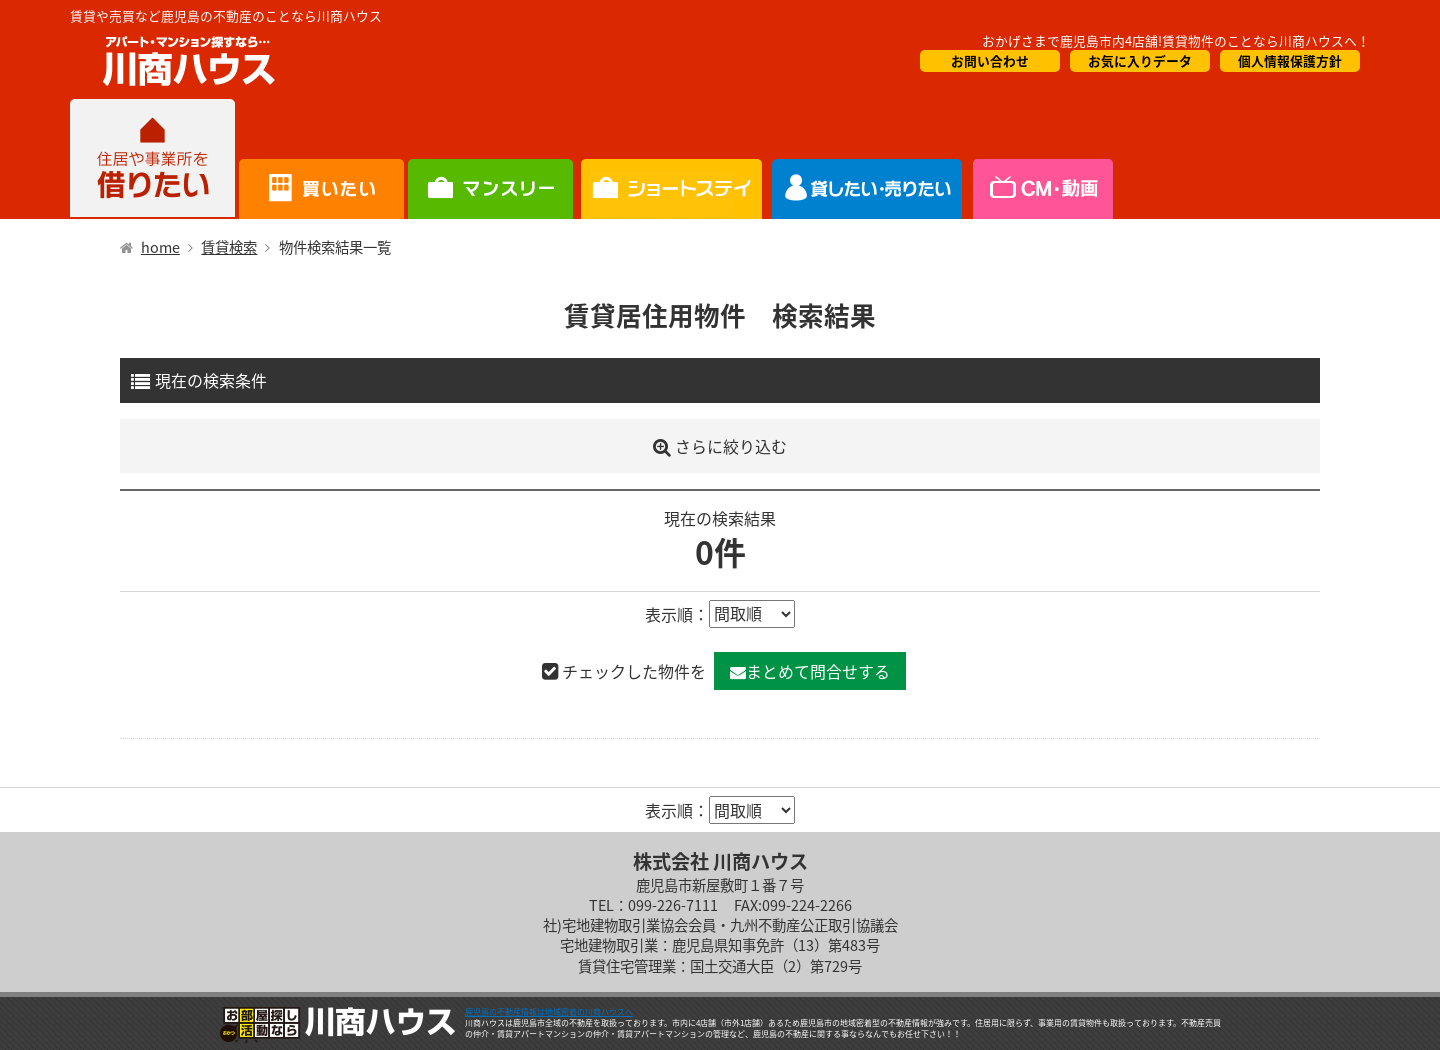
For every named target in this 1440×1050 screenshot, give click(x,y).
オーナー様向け (671, 159)
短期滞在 (490, 159)
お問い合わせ (990, 60)
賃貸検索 (229, 247)
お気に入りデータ (1140, 60)
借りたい (152, 159)
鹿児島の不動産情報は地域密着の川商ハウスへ (549, 1012)
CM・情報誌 (867, 159)
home (160, 247)
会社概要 (1041, 159)
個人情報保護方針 (1290, 60)
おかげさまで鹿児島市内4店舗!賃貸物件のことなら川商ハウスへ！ (1176, 40)
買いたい (321, 159)
